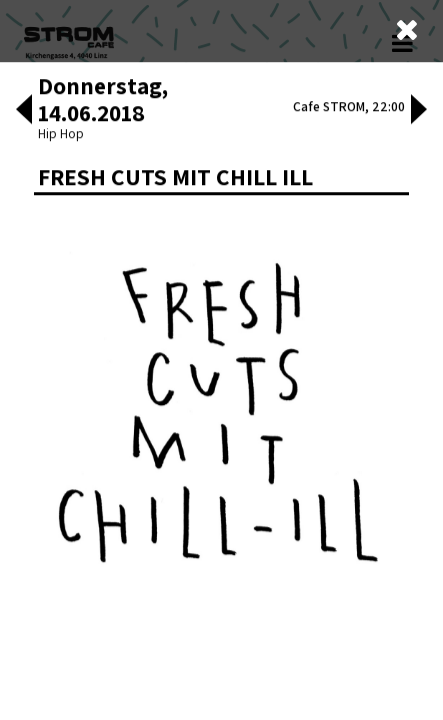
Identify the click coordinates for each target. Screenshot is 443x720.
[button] (24, 392)
